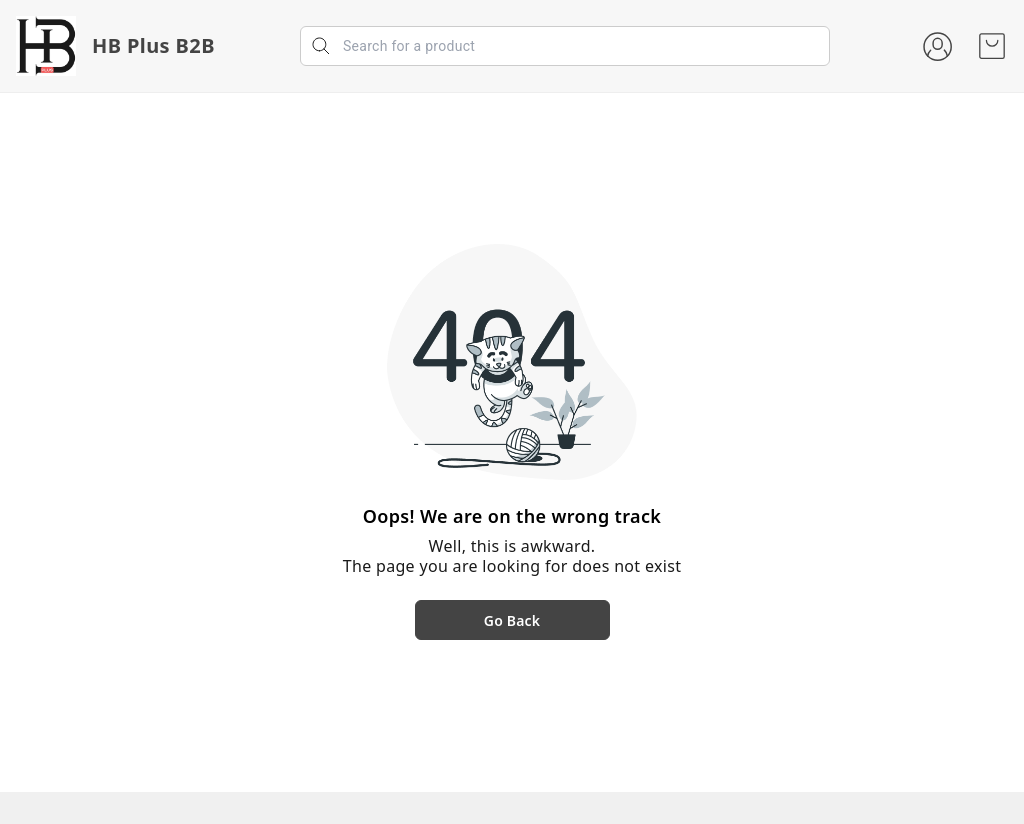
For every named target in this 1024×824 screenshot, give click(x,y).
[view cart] (992, 46)
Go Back (512, 620)
